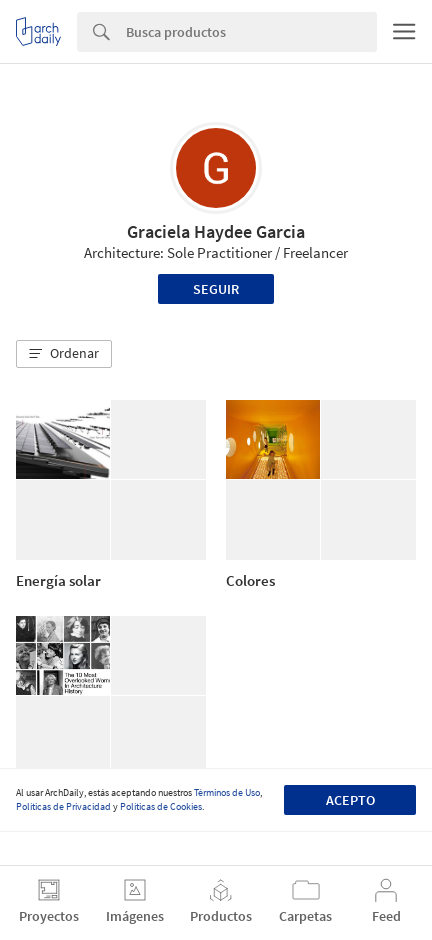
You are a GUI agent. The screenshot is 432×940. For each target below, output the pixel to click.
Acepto (350, 800)
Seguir (216, 289)
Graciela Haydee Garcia (216, 231)
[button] (64, 354)
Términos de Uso (227, 792)
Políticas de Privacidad (63, 806)
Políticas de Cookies (161, 806)
